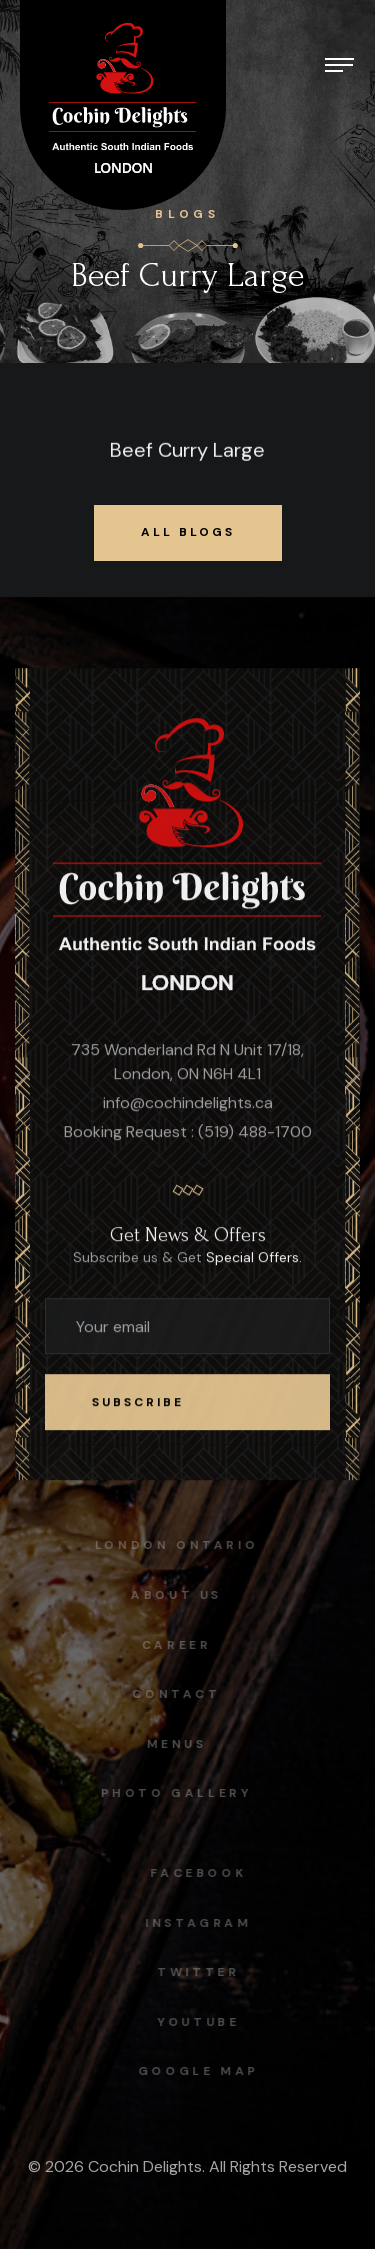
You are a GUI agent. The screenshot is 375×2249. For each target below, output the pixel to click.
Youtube (202, 2022)
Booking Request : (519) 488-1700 (188, 1132)
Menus (172, 1744)
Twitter (202, 1972)
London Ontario (172, 1545)
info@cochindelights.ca (188, 1103)
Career (173, 1645)
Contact (172, 1694)
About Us (172, 1595)
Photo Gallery (172, 1793)
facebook (203, 1873)
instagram (202, 1923)
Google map (202, 2071)
